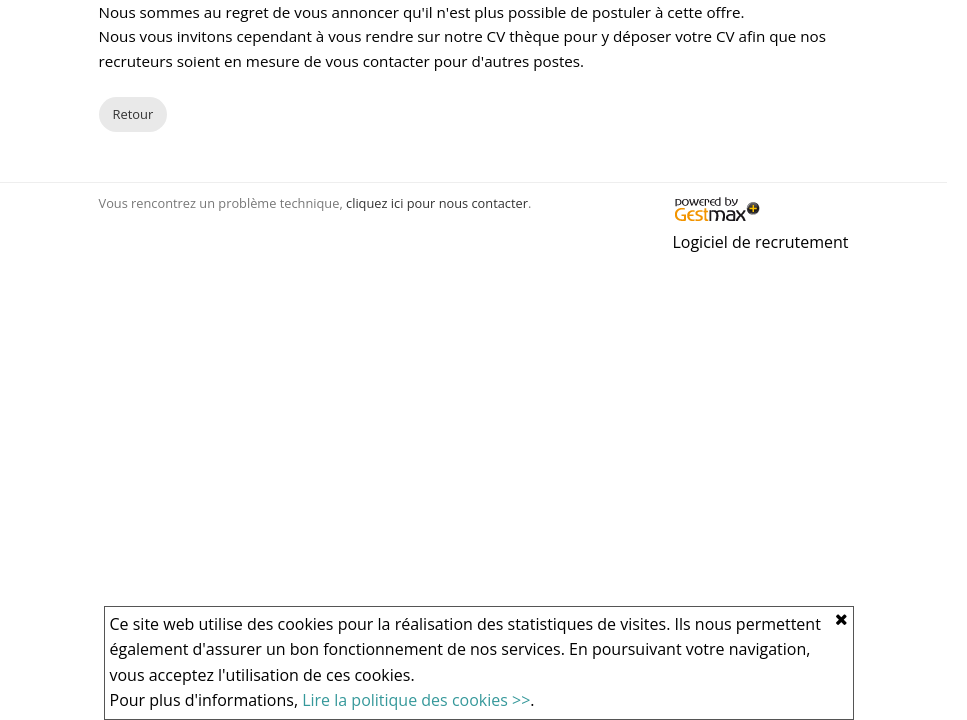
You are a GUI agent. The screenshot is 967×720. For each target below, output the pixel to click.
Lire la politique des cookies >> (416, 700)
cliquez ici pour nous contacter (437, 203)
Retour (133, 114)
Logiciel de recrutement (760, 242)
